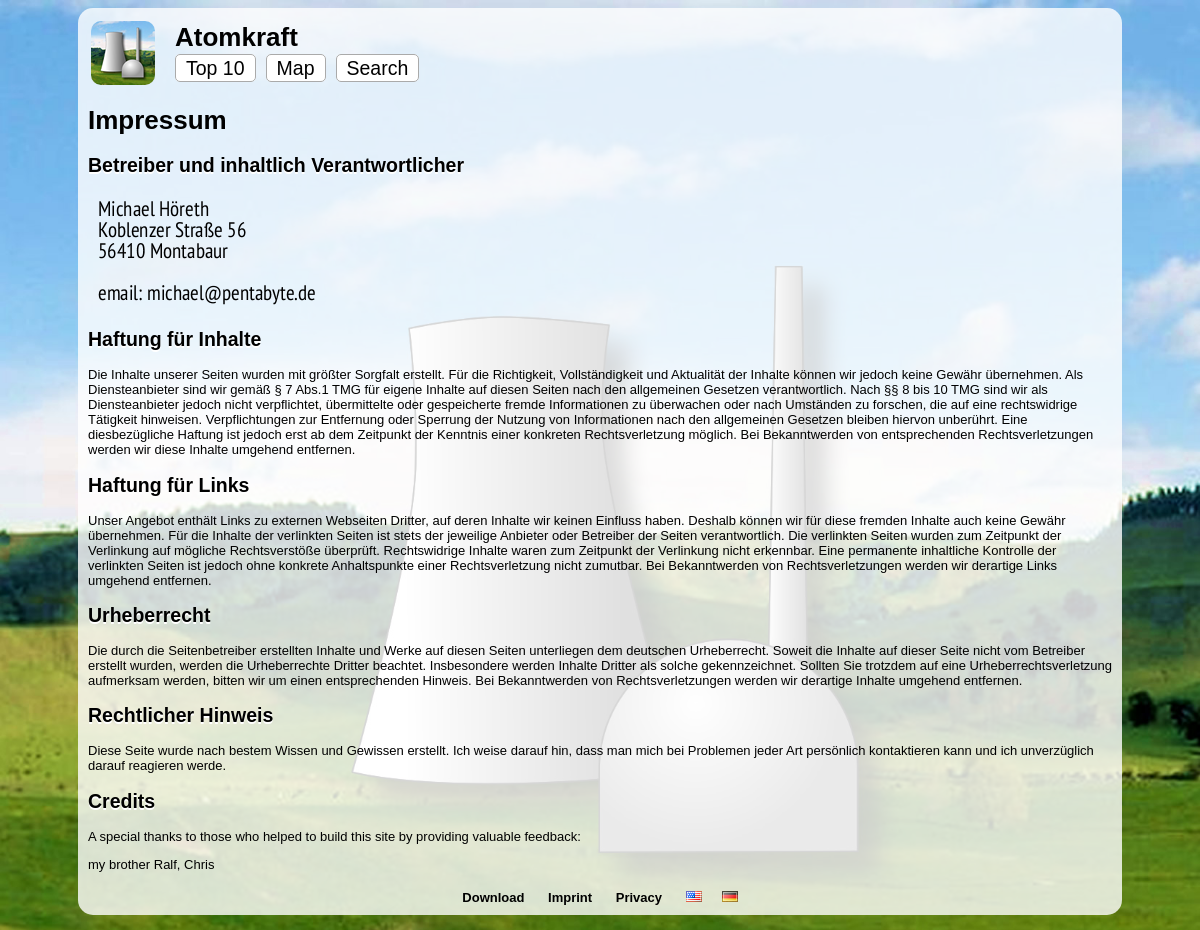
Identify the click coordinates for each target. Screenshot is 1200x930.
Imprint (572, 897)
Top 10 (215, 68)
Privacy (641, 897)
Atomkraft (236, 37)
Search (378, 68)
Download (495, 897)
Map (296, 68)
